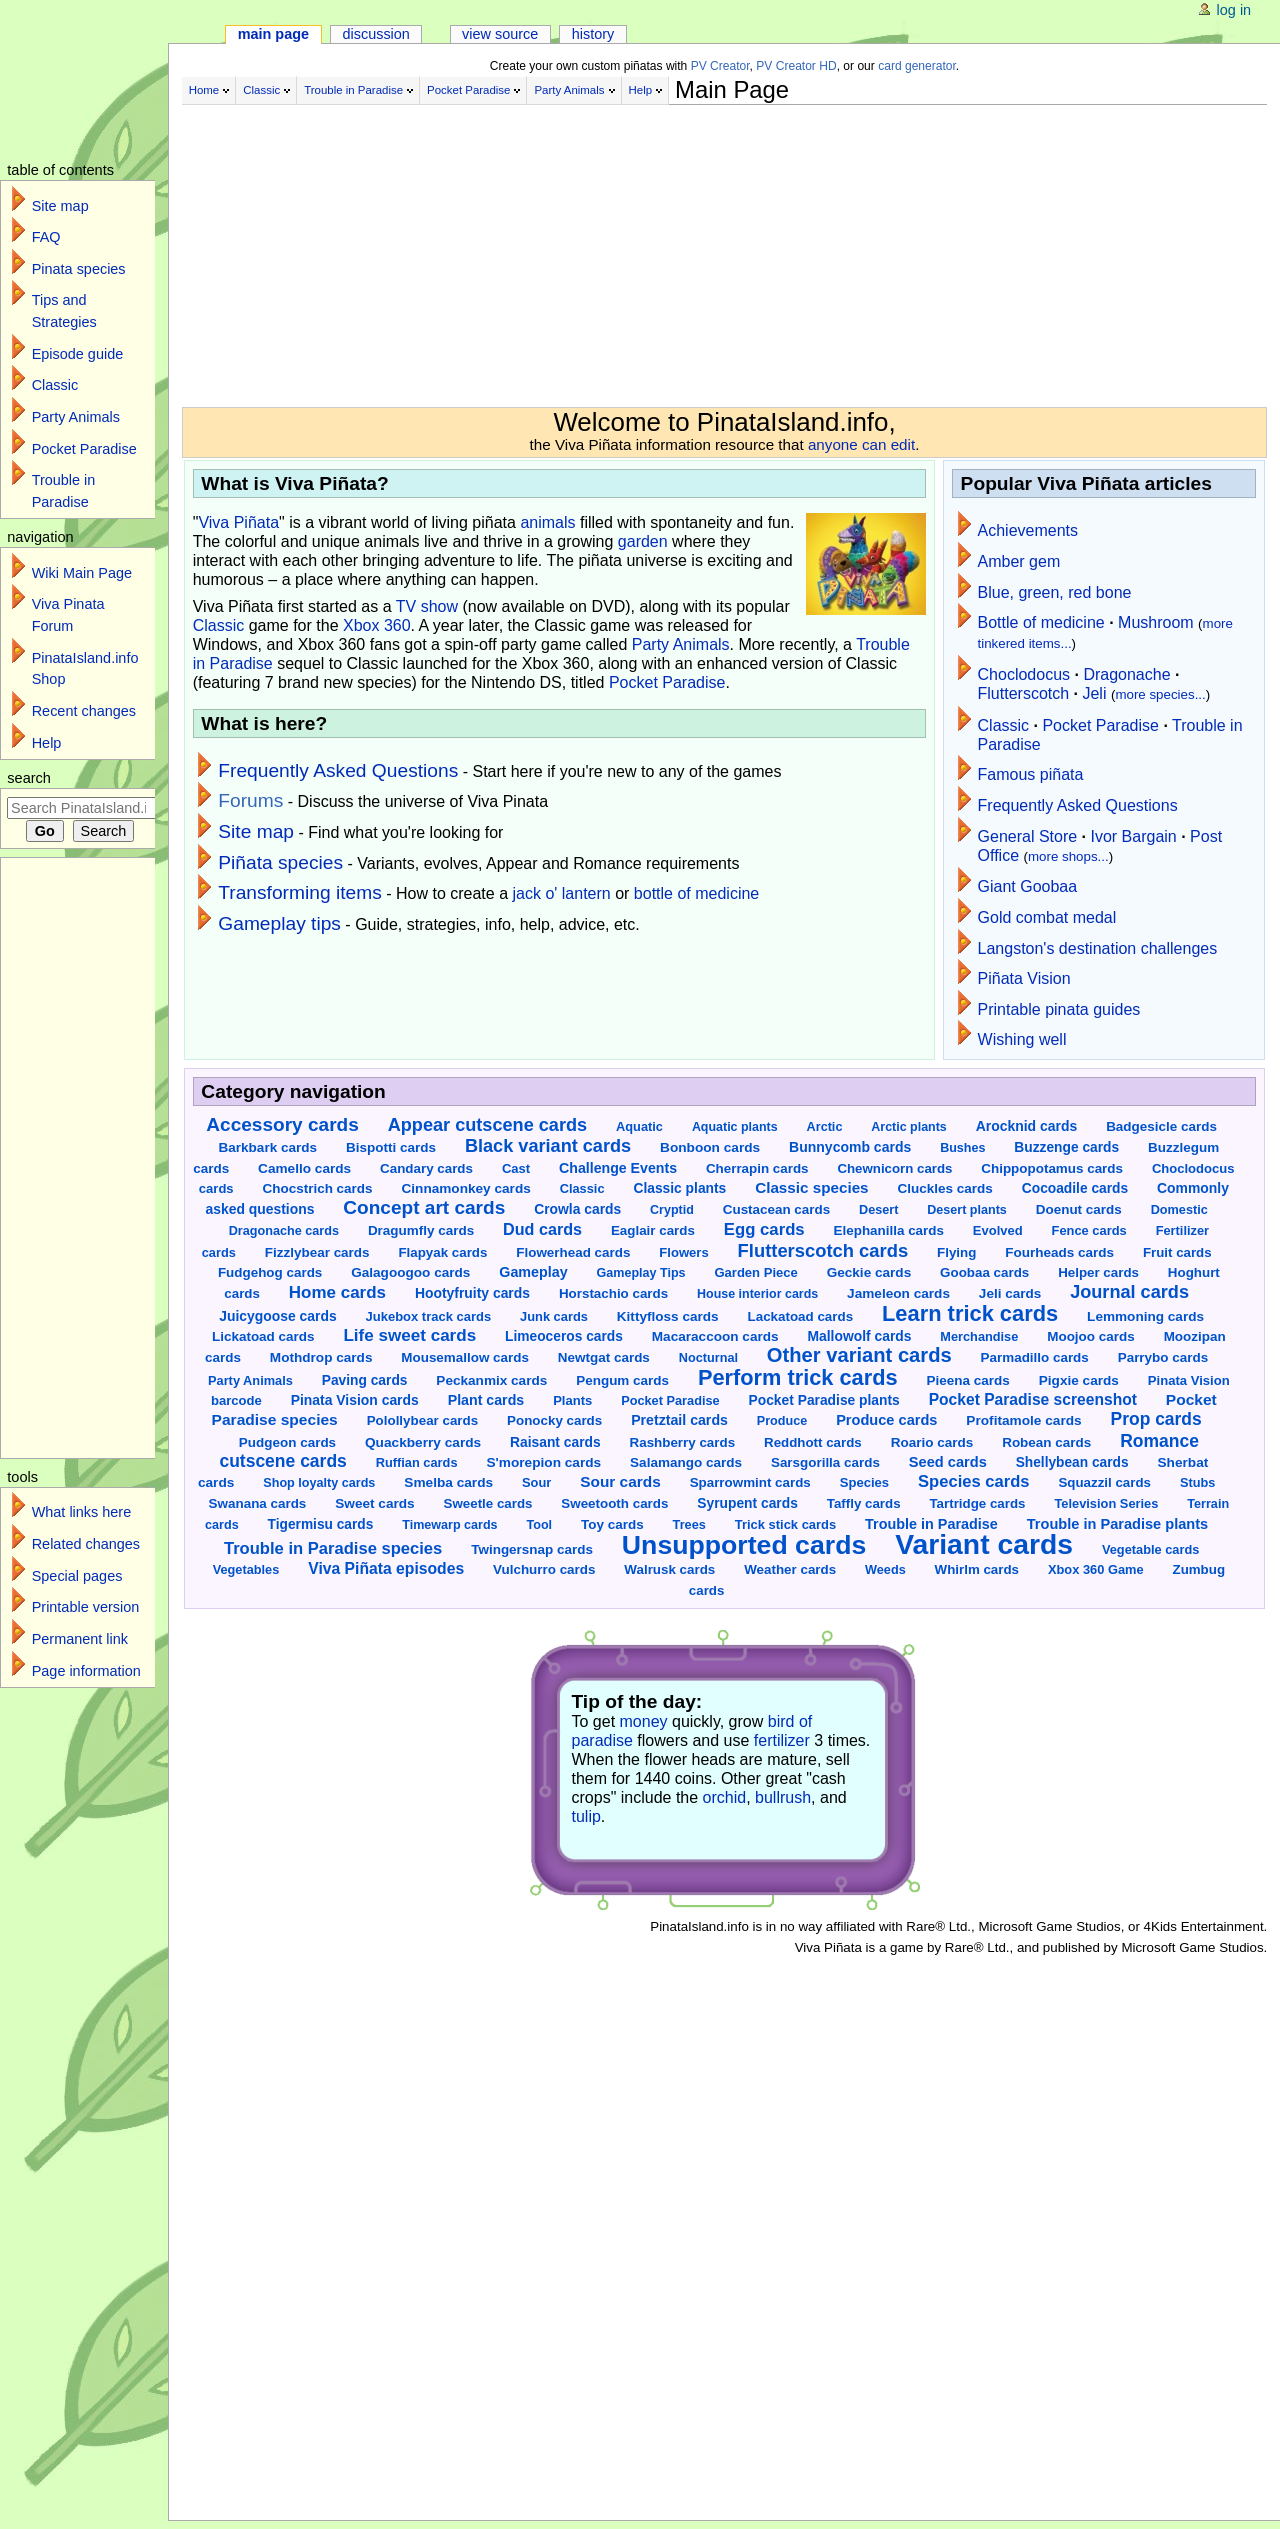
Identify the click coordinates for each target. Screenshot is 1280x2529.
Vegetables (246, 1569)
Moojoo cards (1091, 1336)
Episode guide (78, 354)
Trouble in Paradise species (333, 1548)
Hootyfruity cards (472, 1293)
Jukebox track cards (429, 1316)
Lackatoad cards (801, 1316)
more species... (1160, 694)
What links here (82, 1512)
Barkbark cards (268, 1147)
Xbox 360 (377, 625)
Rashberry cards (683, 1442)
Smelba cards (448, 1482)
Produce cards (886, 1420)
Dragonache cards (284, 1231)
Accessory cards (282, 1124)
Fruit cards (1177, 1252)
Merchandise (979, 1336)
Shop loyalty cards (319, 1483)
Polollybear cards (423, 1420)
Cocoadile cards (1075, 1188)
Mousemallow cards (465, 1357)
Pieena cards (967, 1380)
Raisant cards (555, 1442)
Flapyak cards (442, 1252)
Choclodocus (1024, 674)
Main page (273, 34)
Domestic (1179, 1210)
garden (643, 541)
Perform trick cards (798, 1377)
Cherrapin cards (757, 1168)
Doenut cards (1079, 1209)
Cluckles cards (944, 1188)
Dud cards (542, 1229)
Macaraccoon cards (715, 1336)
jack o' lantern (562, 893)
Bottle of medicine (1041, 622)
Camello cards (304, 1168)
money (644, 1721)
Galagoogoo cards (410, 1272)
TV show (427, 606)
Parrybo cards (1163, 1357)
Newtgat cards (604, 1357)
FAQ (46, 237)
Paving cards (365, 1380)
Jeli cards (1010, 1293)
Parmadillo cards (1035, 1357)
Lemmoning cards (1145, 1316)
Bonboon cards (710, 1147)
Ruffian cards (417, 1462)
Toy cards (612, 1524)
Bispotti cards (391, 1147)
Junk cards (554, 1316)
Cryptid (672, 1210)
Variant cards (984, 1544)
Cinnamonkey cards (465, 1188)
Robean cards (1046, 1442)
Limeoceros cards (564, 1336)
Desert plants (967, 1210)
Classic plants (679, 1188)
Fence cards (1089, 1230)
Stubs (1197, 1482)
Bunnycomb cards (850, 1147)
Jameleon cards (898, 1293)
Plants (572, 1400)
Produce (782, 1421)
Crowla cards (577, 1209)
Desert (878, 1210)
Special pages (77, 1576)
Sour (536, 1482)
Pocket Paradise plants (824, 1400)
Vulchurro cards (544, 1569)
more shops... (1068, 856)
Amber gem (1019, 561)
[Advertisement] (682, 248)
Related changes (86, 1544)
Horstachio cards (613, 1293)
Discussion (375, 34)
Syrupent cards (747, 1503)
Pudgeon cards (287, 1442)
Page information (86, 1671)
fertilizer (782, 1740)
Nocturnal (708, 1358)
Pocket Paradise (468, 90)
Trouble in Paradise (353, 90)
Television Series (1106, 1503)
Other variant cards (859, 1355)
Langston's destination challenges (1098, 948)
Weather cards (790, 1569)
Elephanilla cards (889, 1230)
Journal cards (1129, 1292)
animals (547, 522)
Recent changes (84, 711)
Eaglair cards (653, 1230)
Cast (516, 1168)
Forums (250, 800)
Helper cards (1098, 1272)
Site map (256, 831)
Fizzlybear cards (317, 1252)
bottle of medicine (696, 893)
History (593, 34)
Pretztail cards (679, 1420)
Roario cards (932, 1442)
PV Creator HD (796, 66)
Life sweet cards (409, 1335)
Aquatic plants (735, 1127)
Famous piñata (1031, 774)
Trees (689, 1524)
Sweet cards (374, 1503)
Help (641, 90)
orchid (725, 1797)
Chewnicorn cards (894, 1168)
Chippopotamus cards (1052, 1168)
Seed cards (948, 1462)
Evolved (998, 1230)
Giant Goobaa (1028, 886)
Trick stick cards (785, 1524)
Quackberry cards (423, 1442)
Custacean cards (776, 1209)
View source (500, 34)
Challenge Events (618, 1168)
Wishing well (1022, 1039)
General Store (1028, 836)
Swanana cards (258, 1503)
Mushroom (1156, 622)
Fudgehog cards (270, 1272)
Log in (1234, 10)
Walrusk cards (669, 1569)
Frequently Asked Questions (338, 770)
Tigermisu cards (321, 1524)
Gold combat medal (1047, 917)
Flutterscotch (1024, 693)
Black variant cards (548, 1146)
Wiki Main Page (82, 573)
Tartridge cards (977, 1503)
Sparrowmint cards (750, 1482)
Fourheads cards (1059, 1252)
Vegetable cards (1150, 1549)
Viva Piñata (238, 522)
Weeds (885, 1570)
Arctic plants (908, 1127)
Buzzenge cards (1066, 1147)
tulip (586, 1816)
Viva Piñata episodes (386, 1568)
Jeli (1094, 693)
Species (864, 1482)
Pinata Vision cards (355, 1400)
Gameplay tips (279, 923)
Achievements (1028, 530)
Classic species (811, 1187)
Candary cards (426, 1168)
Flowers (683, 1252)
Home (204, 90)
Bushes (962, 1148)
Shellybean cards (1072, 1462)
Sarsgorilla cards (825, 1462)
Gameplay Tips (641, 1273)
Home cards (337, 1292)
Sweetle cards (488, 1503)
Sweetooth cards (614, 1503)
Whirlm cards (977, 1569)
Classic (261, 90)
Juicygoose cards (277, 1316)
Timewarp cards (449, 1525)
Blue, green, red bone (1055, 592)
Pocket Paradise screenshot (1033, 1399)
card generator (917, 66)
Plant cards (486, 1400)
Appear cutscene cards (487, 1125)
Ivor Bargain (1133, 836)
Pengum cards (622, 1380)
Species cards (974, 1481)
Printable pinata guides (1059, 1009)
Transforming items (300, 892)
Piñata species (280, 862)
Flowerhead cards (573, 1252)
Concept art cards (424, 1207)
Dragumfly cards (421, 1230)
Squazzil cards (1104, 1482)
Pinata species (79, 269)
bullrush (783, 1797)
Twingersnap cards (532, 1549)
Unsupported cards (744, 1545)
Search (29, 778)
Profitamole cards (1023, 1420)
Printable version (86, 1607)
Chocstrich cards (318, 1188)
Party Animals (569, 90)
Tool (539, 1525)
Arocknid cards (1027, 1126)
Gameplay (533, 1272)
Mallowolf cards (859, 1336)
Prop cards (1156, 1419)
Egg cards (764, 1229)
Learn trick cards (970, 1313)
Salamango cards (686, 1462)
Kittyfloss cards (668, 1316)
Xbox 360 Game (1096, 1569)
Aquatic (639, 1126)
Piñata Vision (1024, 978)
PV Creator (720, 66)
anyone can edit (861, 444)
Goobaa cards (984, 1272)
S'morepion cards (543, 1462)
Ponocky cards (554, 1420)
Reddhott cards (813, 1442)
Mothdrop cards (321, 1357)
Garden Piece (755, 1272)
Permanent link (80, 1639)
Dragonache (1126, 674)
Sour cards (620, 1481)
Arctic (825, 1127)
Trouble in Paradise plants (1117, 1524)
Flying (956, 1252)
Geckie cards (869, 1272)
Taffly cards (864, 1503)
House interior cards (757, 1294)
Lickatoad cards (263, 1336)
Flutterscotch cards (823, 1250)
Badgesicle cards (1161, 1126)
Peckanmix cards (491, 1380)
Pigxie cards (1079, 1380)
